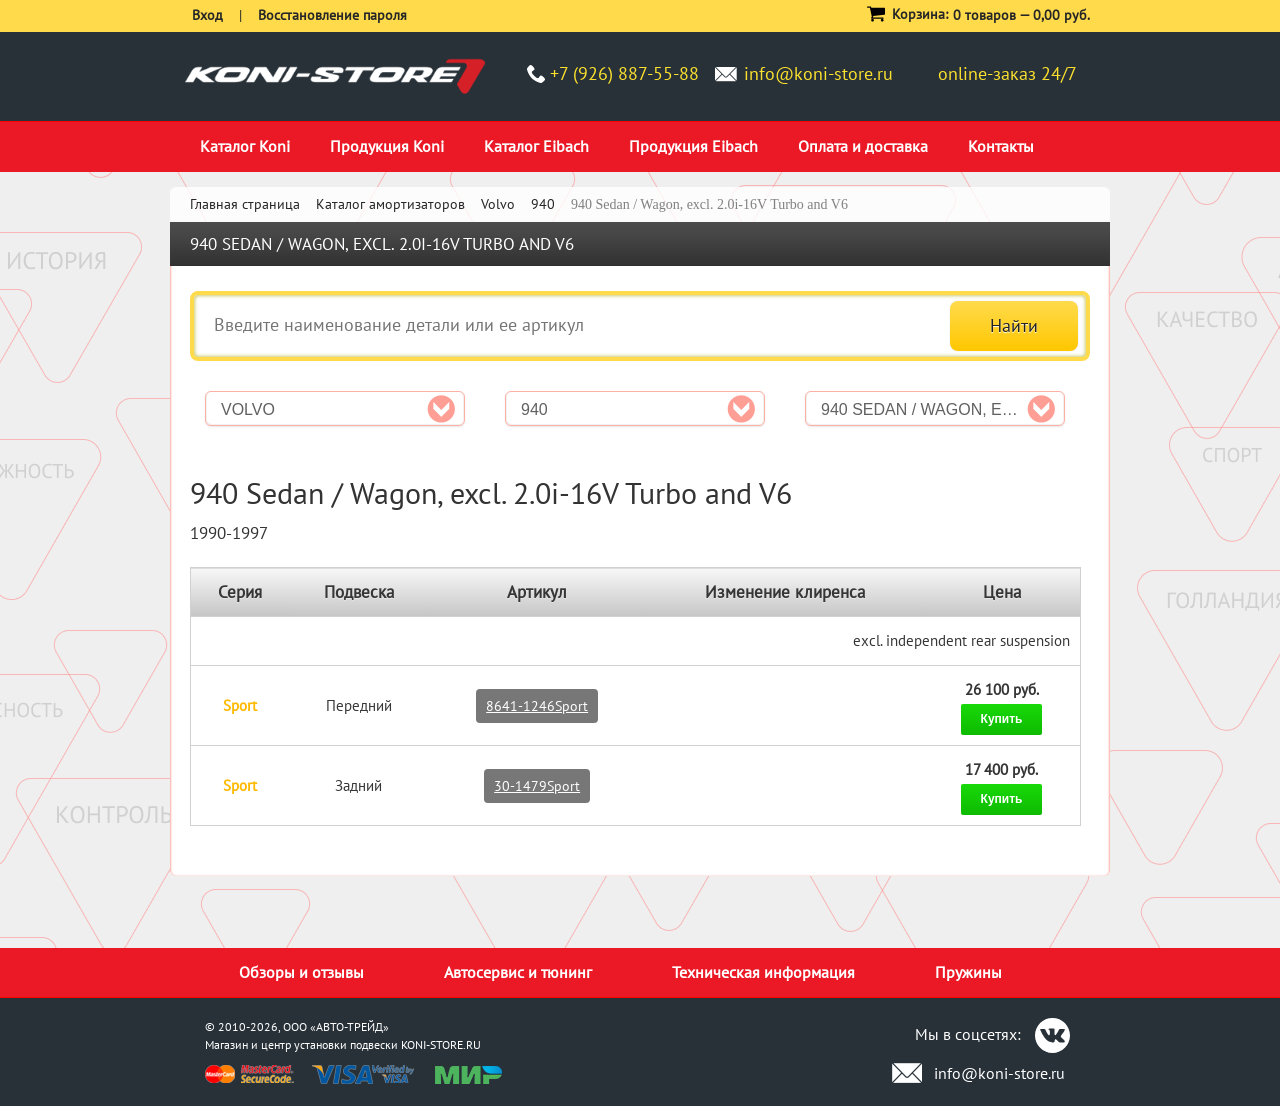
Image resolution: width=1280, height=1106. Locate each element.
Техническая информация (763, 972)
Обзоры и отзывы (301, 972)
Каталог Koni (245, 146)
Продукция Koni (387, 146)
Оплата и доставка (863, 146)
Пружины (968, 972)
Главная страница (245, 204)
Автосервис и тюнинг (518, 972)
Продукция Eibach (693, 146)
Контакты (1001, 146)
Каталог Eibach (536, 146)
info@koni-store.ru (818, 73)
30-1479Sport (537, 786)
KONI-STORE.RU (441, 1044)
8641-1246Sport (537, 706)
